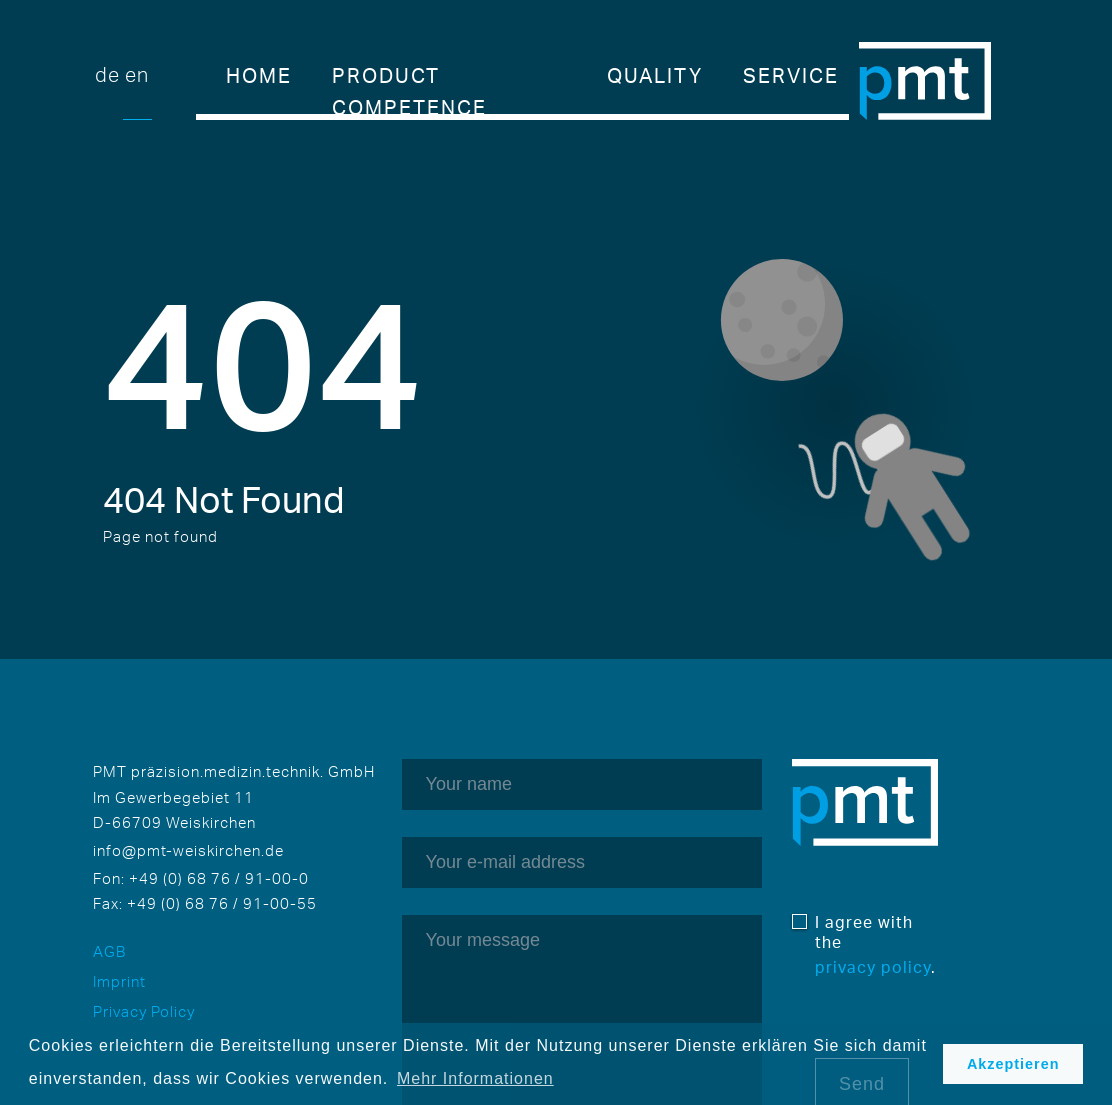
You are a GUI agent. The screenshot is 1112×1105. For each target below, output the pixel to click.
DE (107, 74)
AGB (109, 951)
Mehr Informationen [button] (475, 1078)
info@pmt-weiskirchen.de (188, 850)
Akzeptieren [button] (1013, 1064)
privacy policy (873, 967)
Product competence (409, 77)
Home (259, 75)
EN (137, 74)
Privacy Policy (144, 1011)
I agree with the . (875, 944)
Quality (655, 75)
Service (791, 75)
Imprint (119, 981)
